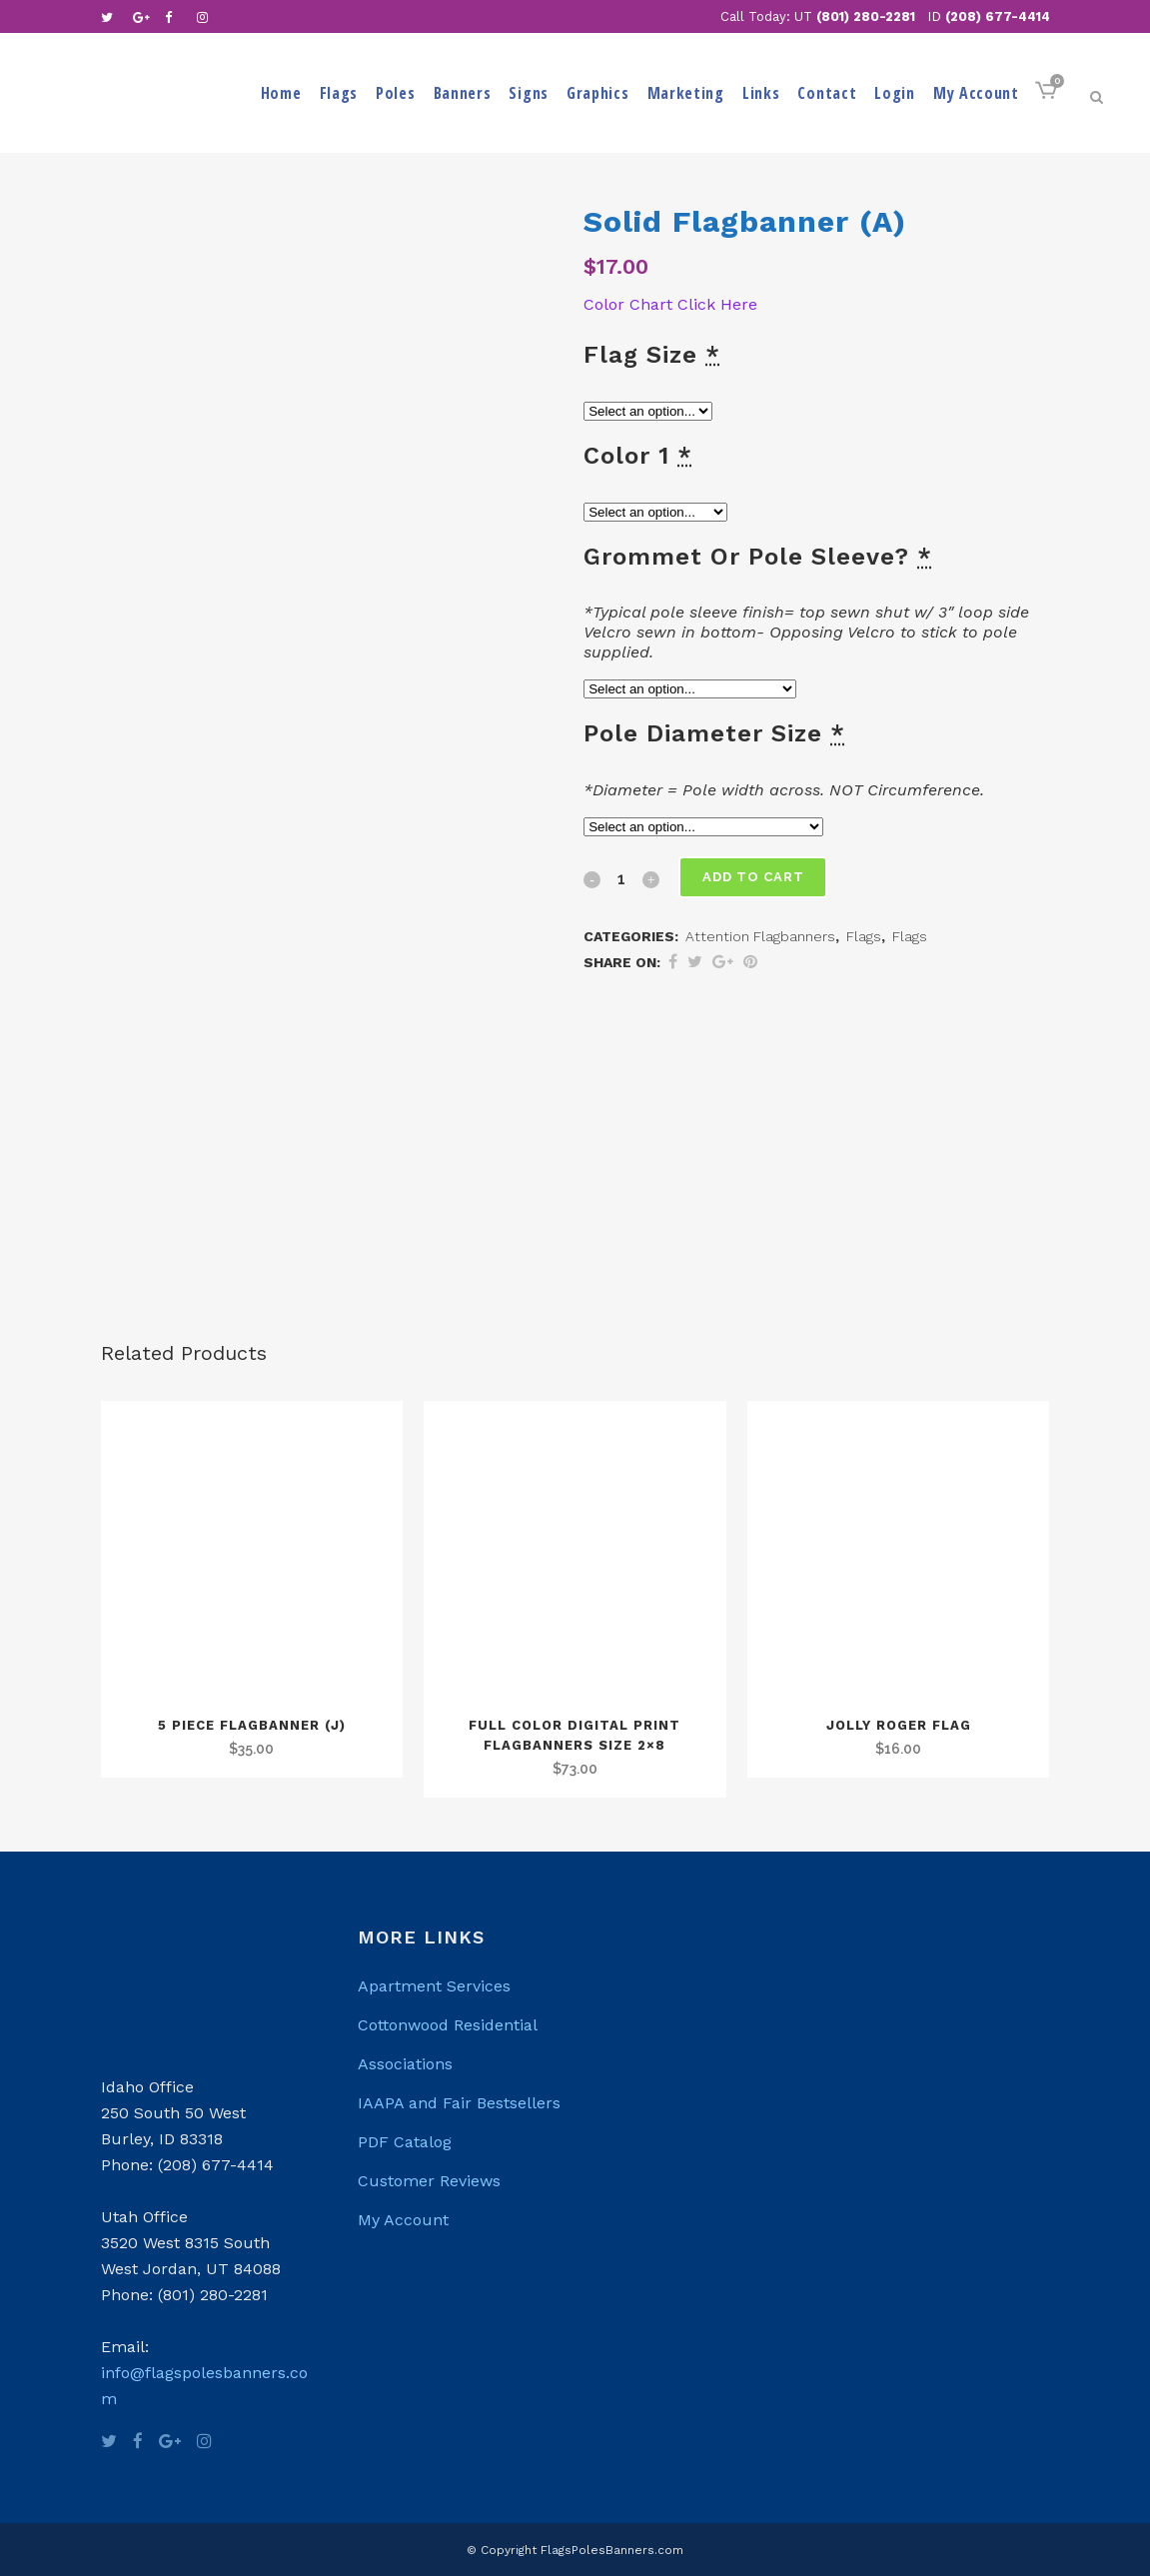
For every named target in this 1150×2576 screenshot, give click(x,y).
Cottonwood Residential (448, 2024)
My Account (403, 2219)
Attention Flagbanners (760, 936)
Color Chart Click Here (672, 304)
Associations (405, 2063)
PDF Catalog (405, 2141)
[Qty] (621, 878)
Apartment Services (434, 1985)
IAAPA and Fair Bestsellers (459, 2102)
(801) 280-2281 (865, 16)
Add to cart (754, 876)
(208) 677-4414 (997, 16)
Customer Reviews (429, 2180)
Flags (863, 936)
